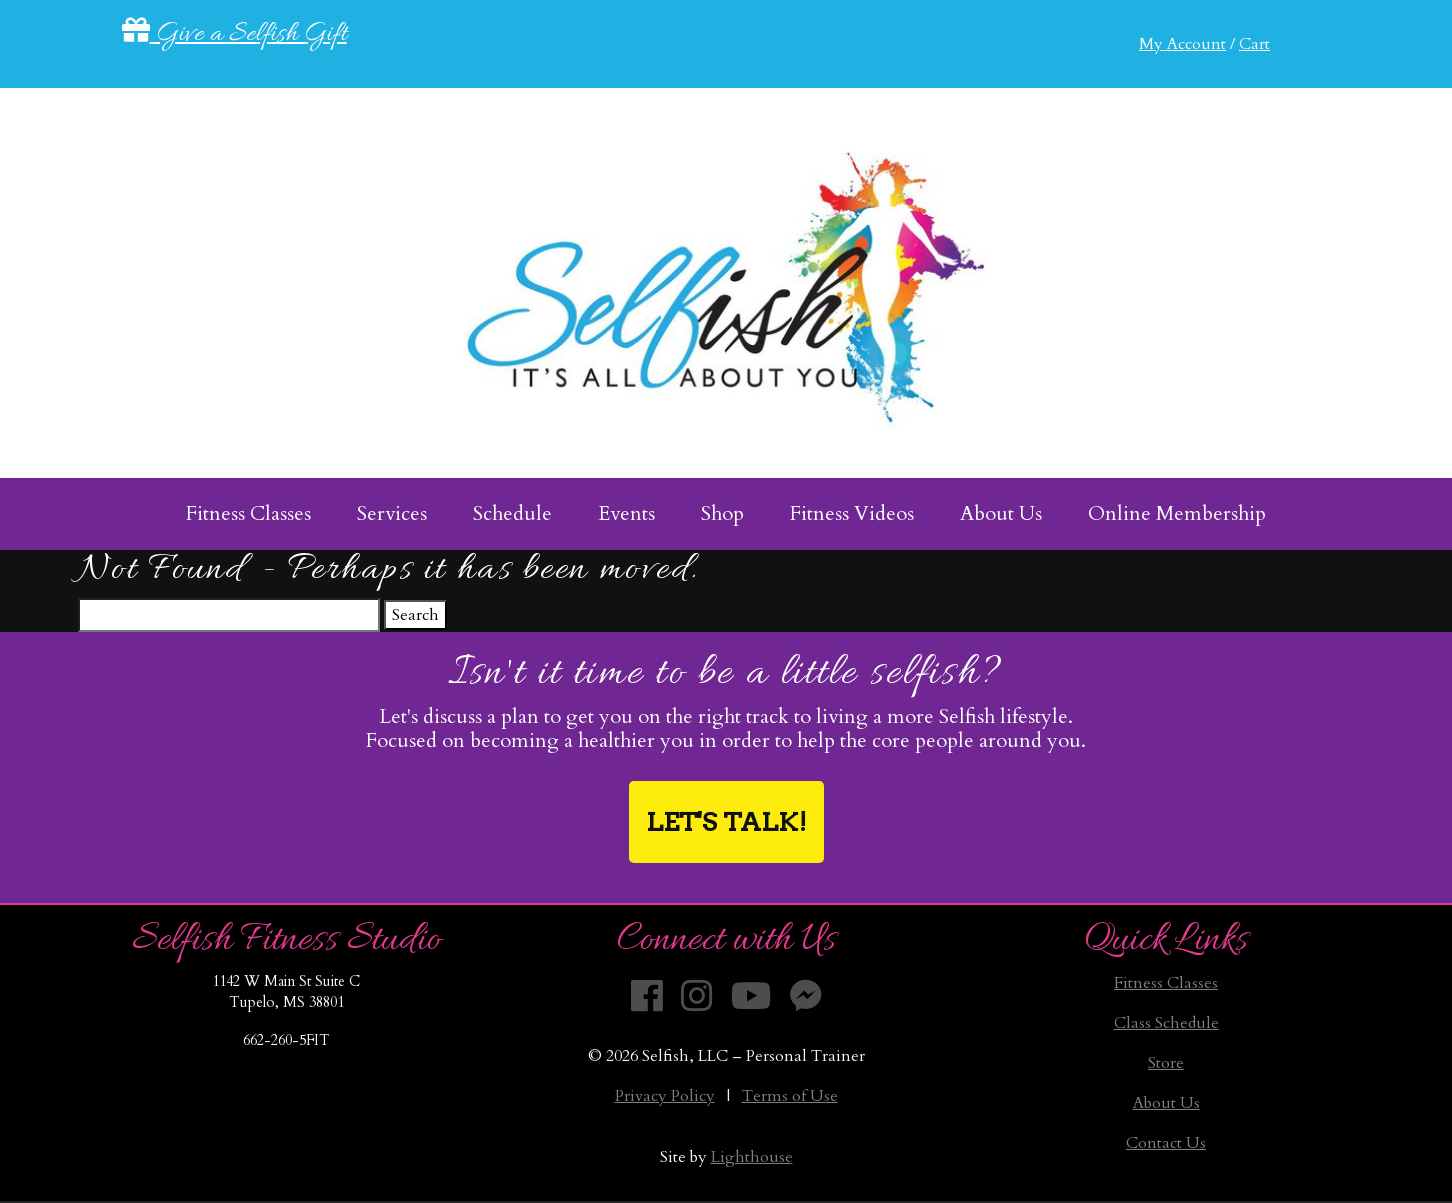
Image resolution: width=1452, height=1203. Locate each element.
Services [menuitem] (392, 513)
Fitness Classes (1166, 983)
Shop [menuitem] (722, 513)
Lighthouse (752, 1157)
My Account (1182, 44)
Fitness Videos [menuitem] (852, 513)
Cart (1254, 44)
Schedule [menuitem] (512, 513)
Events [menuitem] (626, 513)
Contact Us (1166, 1143)
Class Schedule (1166, 1023)
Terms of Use (790, 1096)
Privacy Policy (665, 1096)
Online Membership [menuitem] (1177, 513)
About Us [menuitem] (1001, 513)
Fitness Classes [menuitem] (248, 513)
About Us (1166, 1103)
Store (1166, 1063)
